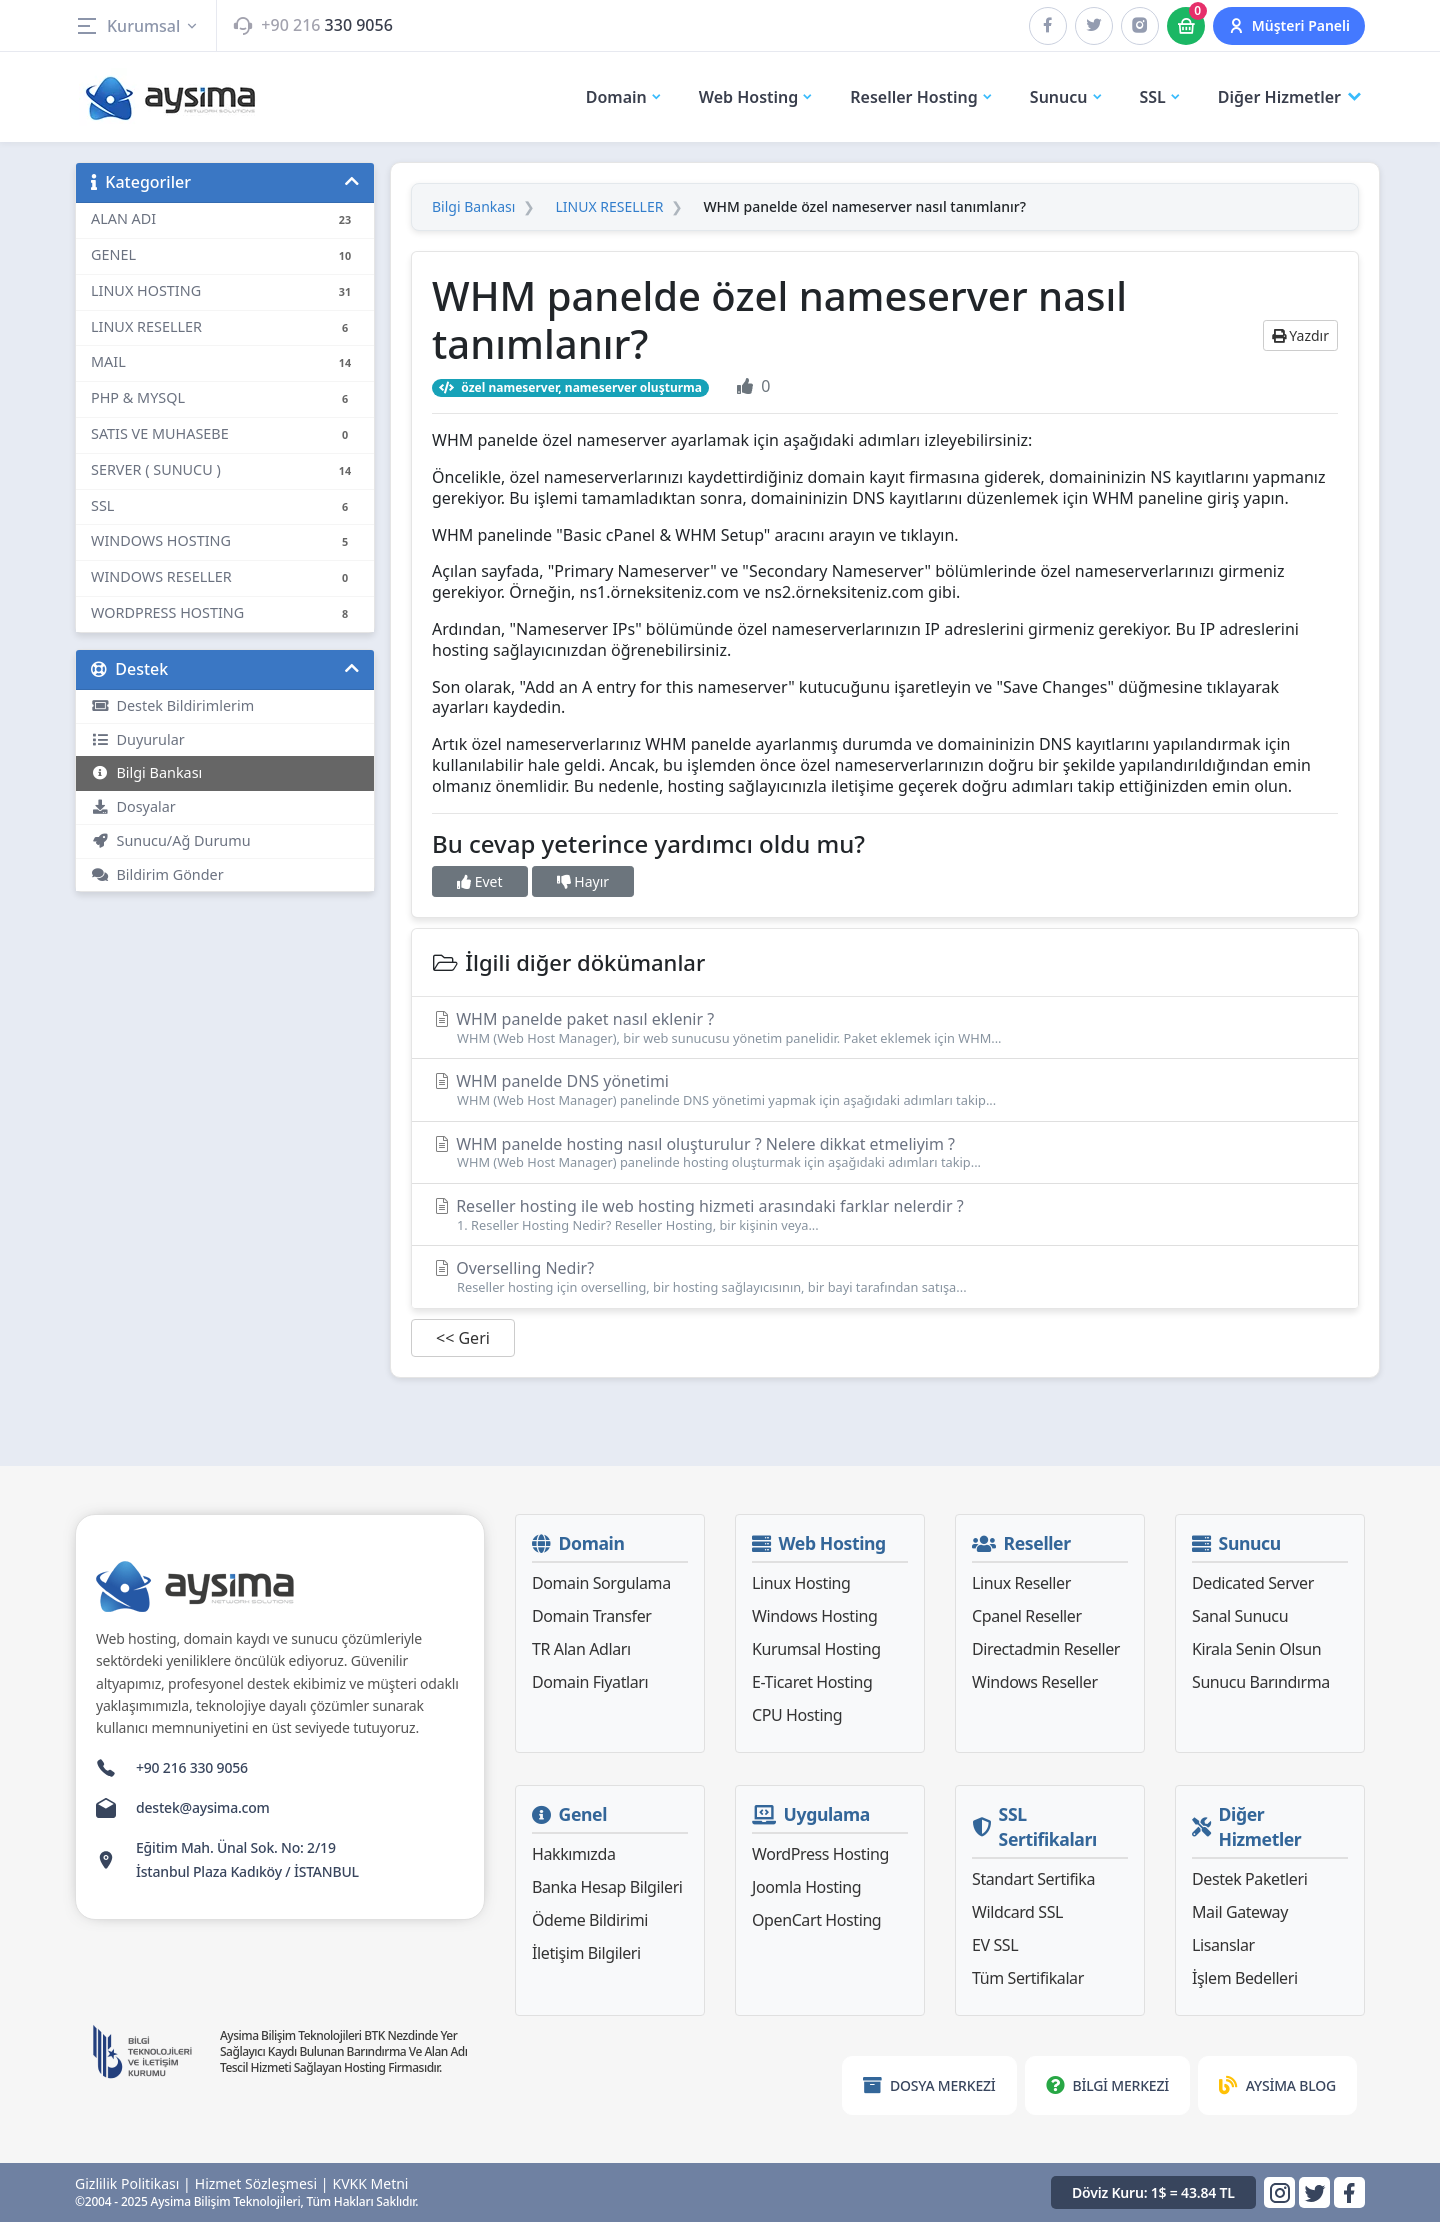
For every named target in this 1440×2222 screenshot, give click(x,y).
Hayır (583, 881)
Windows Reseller (1035, 1682)
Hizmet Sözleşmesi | (262, 2184)
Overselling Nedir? (885, 1276)
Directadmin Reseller (1046, 1649)
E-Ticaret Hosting (812, 1682)
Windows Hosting (814, 1616)
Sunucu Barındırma (1261, 1682)
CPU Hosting (797, 1715)
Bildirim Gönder (157, 874)
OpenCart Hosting (816, 1920)
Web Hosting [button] (757, 97)
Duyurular (138, 739)
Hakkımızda (573, 1854)
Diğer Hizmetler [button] (1291, 97)
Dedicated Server (1253, 1583)
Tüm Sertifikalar (1028, 1978)
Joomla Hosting (806, 1887)
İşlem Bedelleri (1245, 1978)
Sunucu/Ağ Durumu (171, 840)
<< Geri (463, 1338)
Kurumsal (137, 26)
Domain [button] (624, 97)
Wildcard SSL (1017, 1912)
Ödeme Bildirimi (590, 1920)
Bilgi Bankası (146, 772)
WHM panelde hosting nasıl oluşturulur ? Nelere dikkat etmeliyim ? (885, 1152)
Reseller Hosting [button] (922, 97)
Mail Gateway (1240, 1912)
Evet (480, 881)
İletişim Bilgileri (586, 1953)
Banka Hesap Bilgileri (607, 1887)
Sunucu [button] (1067, 97)
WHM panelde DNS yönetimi (885, 1089)
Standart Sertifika (1033, 1879)
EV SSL (995, 1945)
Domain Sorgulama (601, 1583)
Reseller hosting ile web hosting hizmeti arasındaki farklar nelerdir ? (885, 1214)
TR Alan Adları (581, 1649)
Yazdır (1300, 335)
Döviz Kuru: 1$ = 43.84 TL (1153, 2192)
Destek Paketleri (1249, 1879)
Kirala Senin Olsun (1256, 1649)
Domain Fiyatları (590, 1682)
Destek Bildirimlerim (172, 705)
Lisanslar (1223, 1945)
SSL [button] (1161, 97)
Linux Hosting (801, 1583)
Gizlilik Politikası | (133, 2184)
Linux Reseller (1021, 1583)
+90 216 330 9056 (192, 1767)
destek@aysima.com (203, 1807)
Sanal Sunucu (1240, 1616)
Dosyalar (133, 806)
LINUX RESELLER (609, 207)
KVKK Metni (371, 2184)
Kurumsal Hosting (816, 1649)
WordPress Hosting (820, 1854)
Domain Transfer (592, 1616)
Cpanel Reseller (1027, 1616)
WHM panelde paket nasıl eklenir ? (885, 1027)
